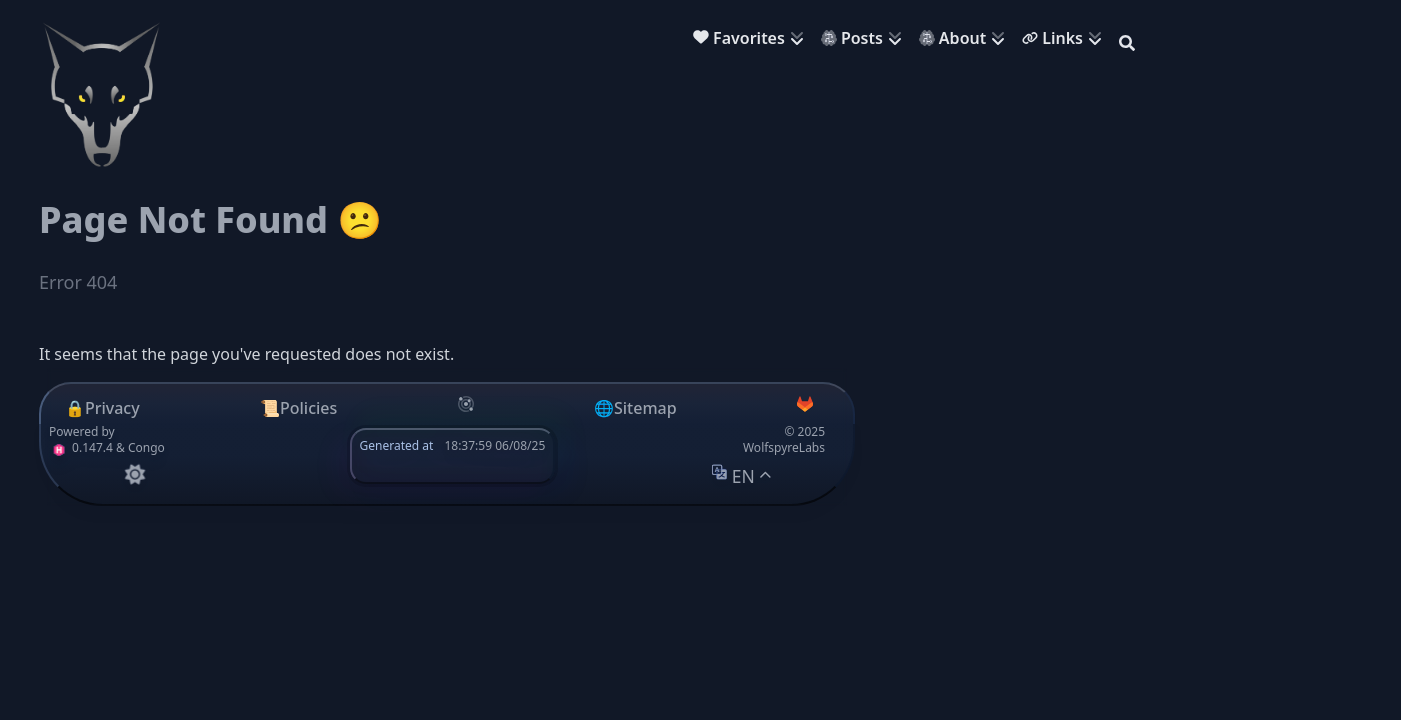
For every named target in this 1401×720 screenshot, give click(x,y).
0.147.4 (81, 447)
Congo (146, 447)
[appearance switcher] (134, 474)
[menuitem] (753, 40)
